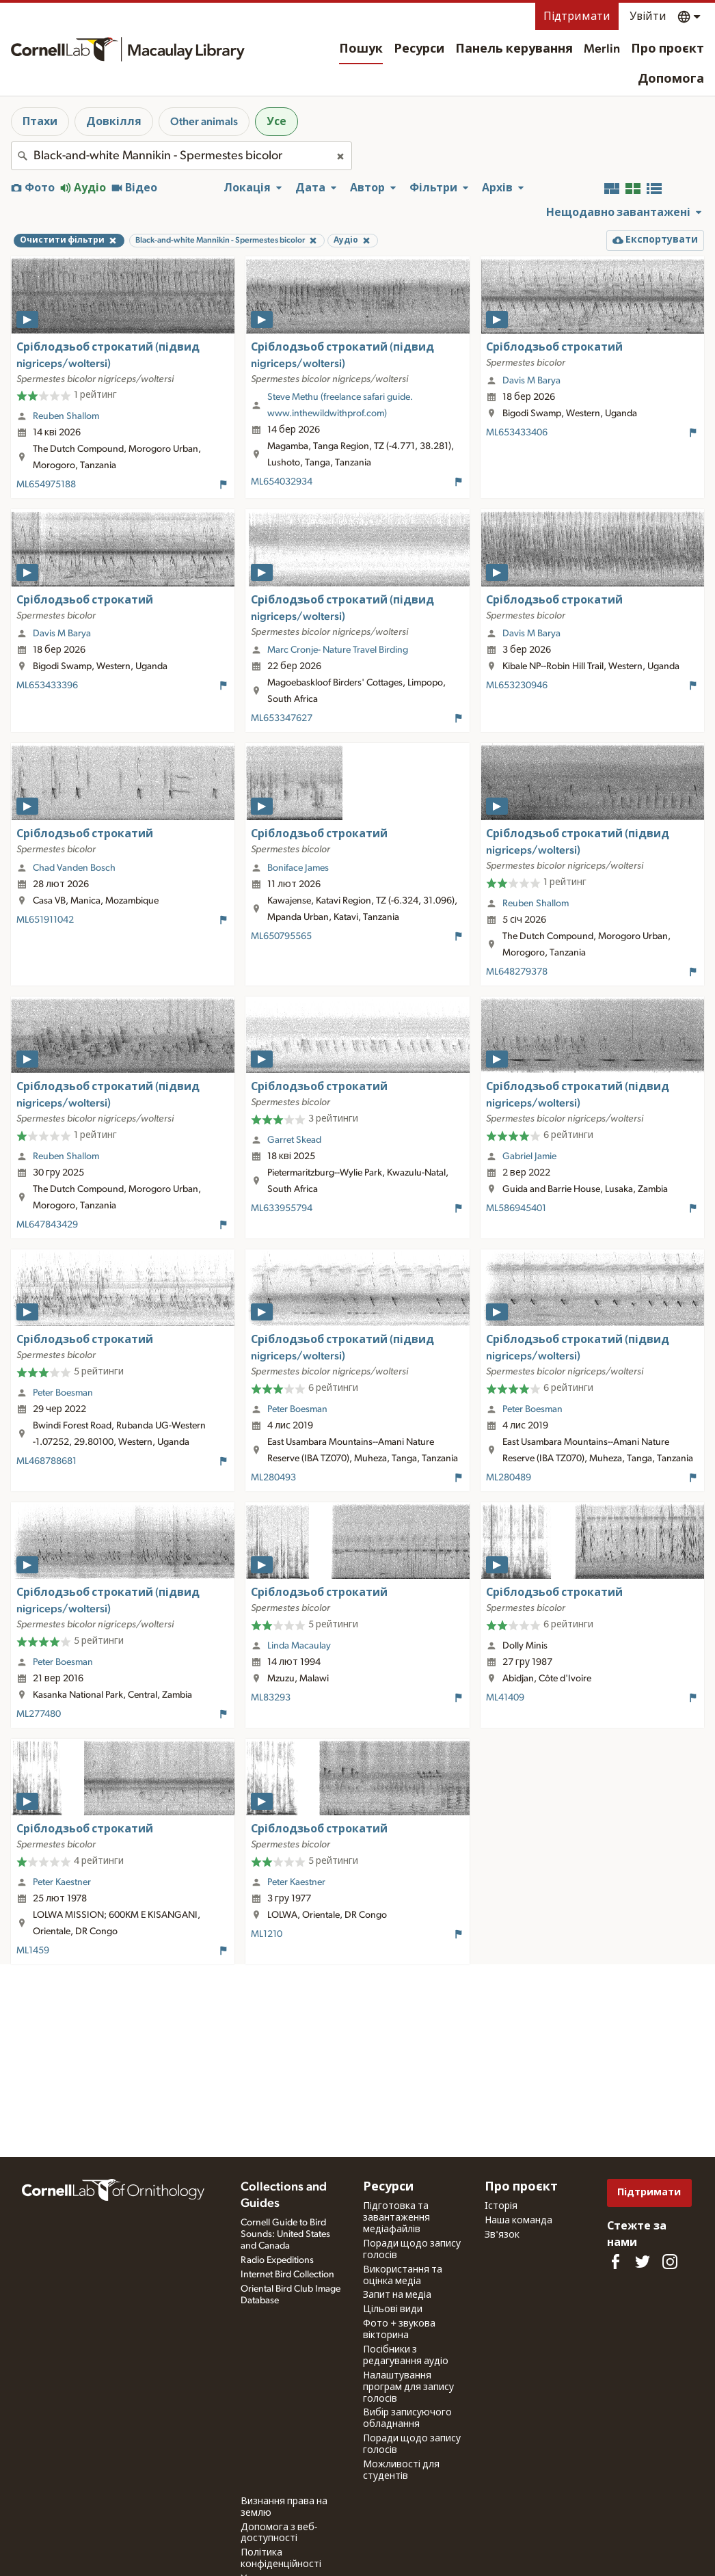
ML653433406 (517, 432)
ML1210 (266, 1934)
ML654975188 (46, 484)
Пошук (361, 49)
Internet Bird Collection (287, 2274)
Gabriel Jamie (529, 1156)
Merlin (602, 49)
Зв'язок (502, 2235)
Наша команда (518, 2220)
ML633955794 (281, 1208)
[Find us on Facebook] (615, 2261)
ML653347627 (281, 718)
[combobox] (181, 156)
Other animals (204, 121)
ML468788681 (46, 1461)
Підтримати (576, 16)
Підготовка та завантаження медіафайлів (396, 2217)
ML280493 (273, 1477)
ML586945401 (516, 1208)
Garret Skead (294, 1140)
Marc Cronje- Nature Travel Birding (337, 650)
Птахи (40, 121)
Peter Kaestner (62, 1882)
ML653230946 (517, 685)
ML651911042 (45, 920)
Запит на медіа (397, 2295)
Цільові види (392, 2309)
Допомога (671, 79)
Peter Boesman (63, 1393)
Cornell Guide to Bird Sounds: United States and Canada (285, 2234)
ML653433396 (47, 685)
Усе (276, 121)
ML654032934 (281, 482)
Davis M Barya (531, 380)
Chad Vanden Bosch (74, 868)
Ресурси (419, 49)
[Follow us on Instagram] (670, 2261)
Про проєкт (667, 49)
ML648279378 (517, 972)
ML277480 (38, 1714)
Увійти (648, 16)
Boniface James (298, 868)
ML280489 (508, 1477)
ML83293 (271, 1698)
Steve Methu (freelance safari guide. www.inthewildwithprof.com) (340, 405)
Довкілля (113, 121)
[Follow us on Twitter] (642, 2261)
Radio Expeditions (277, 2260)
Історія (501, 2206)
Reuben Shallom (66, 416)
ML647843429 (47, 1225)
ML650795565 (281, 936)
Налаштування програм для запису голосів (408, 2387)
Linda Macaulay (299, 1646)
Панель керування (514, 49)
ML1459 (32, 1950)
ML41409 (505, 1698)
